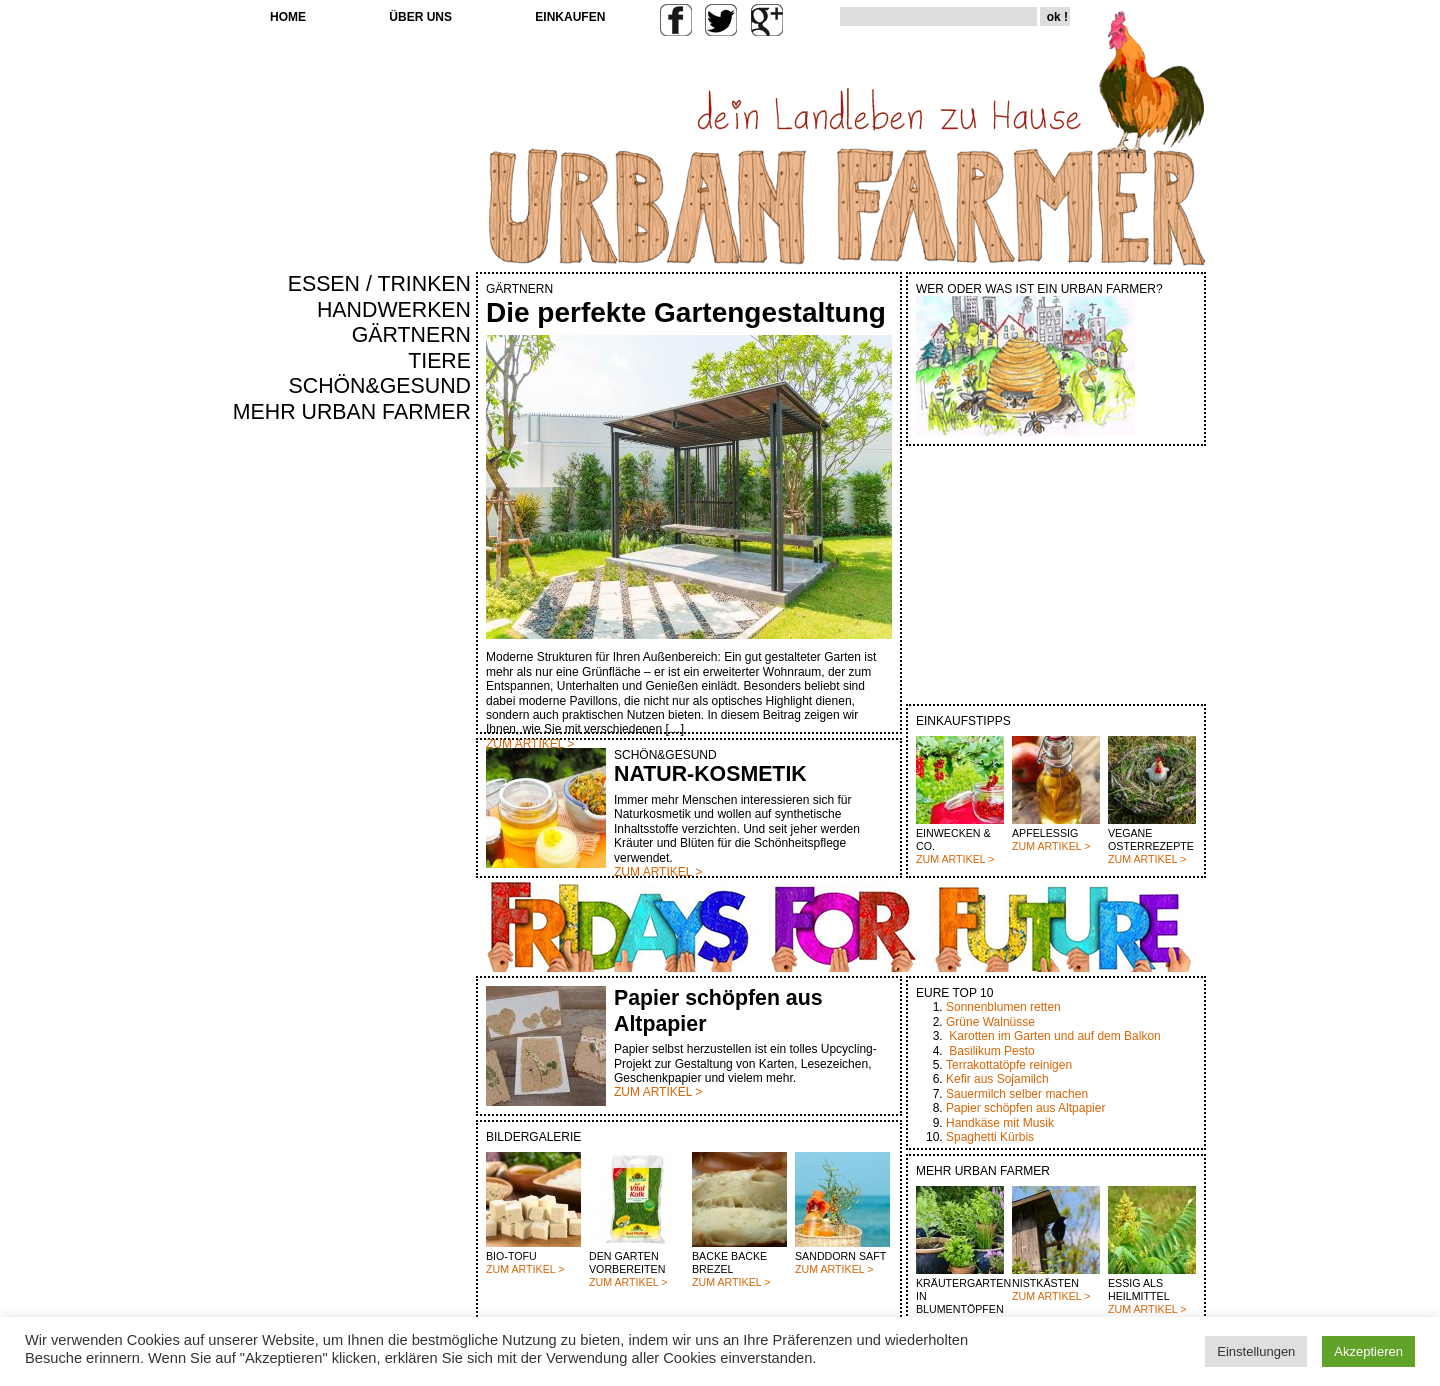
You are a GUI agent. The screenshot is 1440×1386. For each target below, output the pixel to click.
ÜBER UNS (420, 17)
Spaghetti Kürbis (990, 1137)
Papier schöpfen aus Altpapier (1025, 1108)
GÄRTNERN (411, 335)
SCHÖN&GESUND (380, 386)
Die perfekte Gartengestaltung (686, 312)
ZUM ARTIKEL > (955, 859)
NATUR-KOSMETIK (710, 774)
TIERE (439, 361)
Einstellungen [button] (1256, 1351)
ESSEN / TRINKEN (379, 284)
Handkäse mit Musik (1000, 1123)
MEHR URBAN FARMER (352, 412)
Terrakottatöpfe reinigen (1009, 1065)
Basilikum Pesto (991, 1051)
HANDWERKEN (394, 310)
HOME (288, 17)
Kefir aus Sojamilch (997, 1079)
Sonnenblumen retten (1003, 1007)
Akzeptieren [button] (1368, 1351)
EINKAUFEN (570, 17)
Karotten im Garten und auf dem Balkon (1054, 1036)
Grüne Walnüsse (990, 1022)
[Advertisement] (412, 766)
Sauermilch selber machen (1017, 1094)
